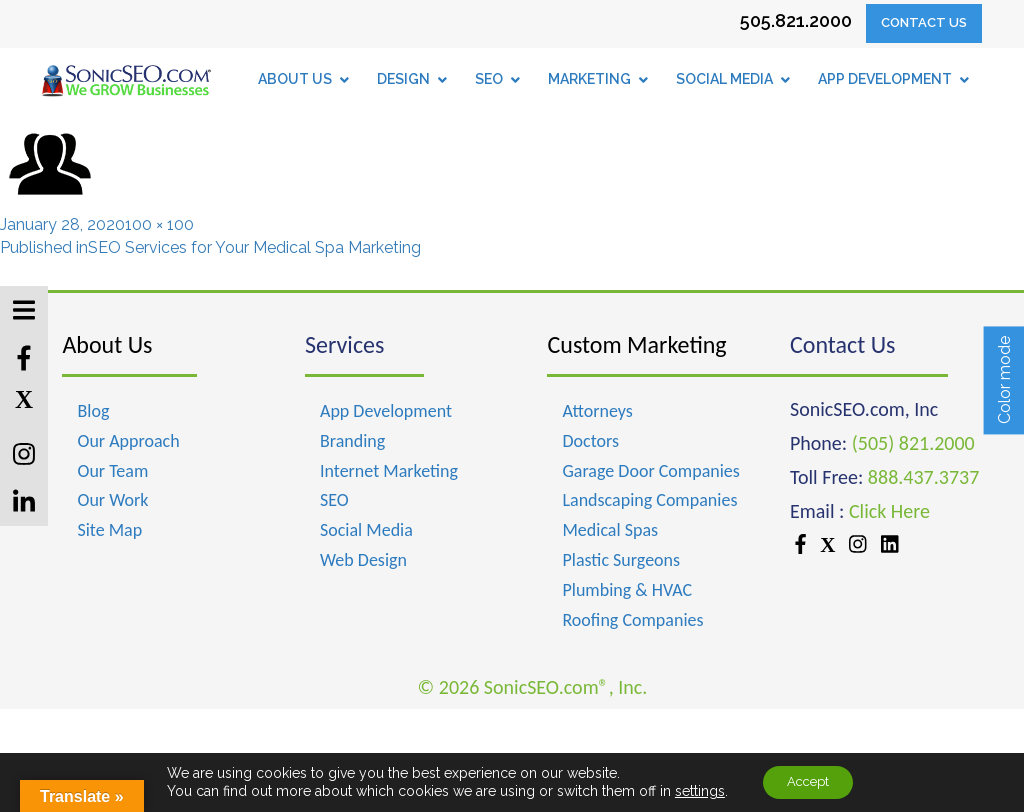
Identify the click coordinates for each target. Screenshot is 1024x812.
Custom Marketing (636, 344)
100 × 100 (159, 224)
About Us (107, 344)
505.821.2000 (796, 20)
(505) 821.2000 (913, 443)
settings (692, 790)
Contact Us (924, 22)
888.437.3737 (923, 477)
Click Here (889, 511)
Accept (808, 781)
